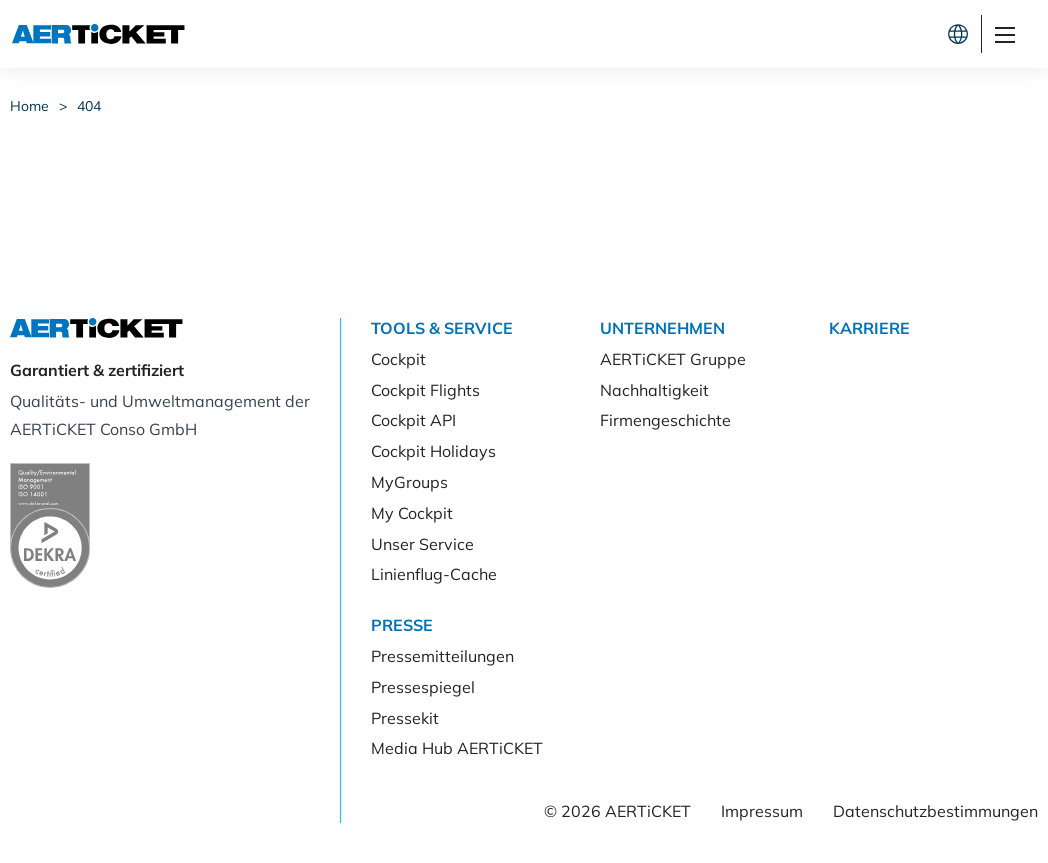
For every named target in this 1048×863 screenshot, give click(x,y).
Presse (402, 625)
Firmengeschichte (665, 420)
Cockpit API (413, 420)
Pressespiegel (423, 687)
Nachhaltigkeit (654, 390)
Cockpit (721, 34)
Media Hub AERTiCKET (457, 748)
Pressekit (405, 718)
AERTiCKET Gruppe (673, 359)
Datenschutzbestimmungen (935, 811)
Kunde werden (864, 34)
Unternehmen (662, 328)
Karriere (869, 328)
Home (29, 106)
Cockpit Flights (425, 390)
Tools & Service (442, 328)
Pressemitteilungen (442, 656)
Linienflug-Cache (434, 574)
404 (89, 106)
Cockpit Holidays (433, 451)
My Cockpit (412, 513)
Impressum (762, 811)
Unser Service (422, 544)
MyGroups (409, 482)
